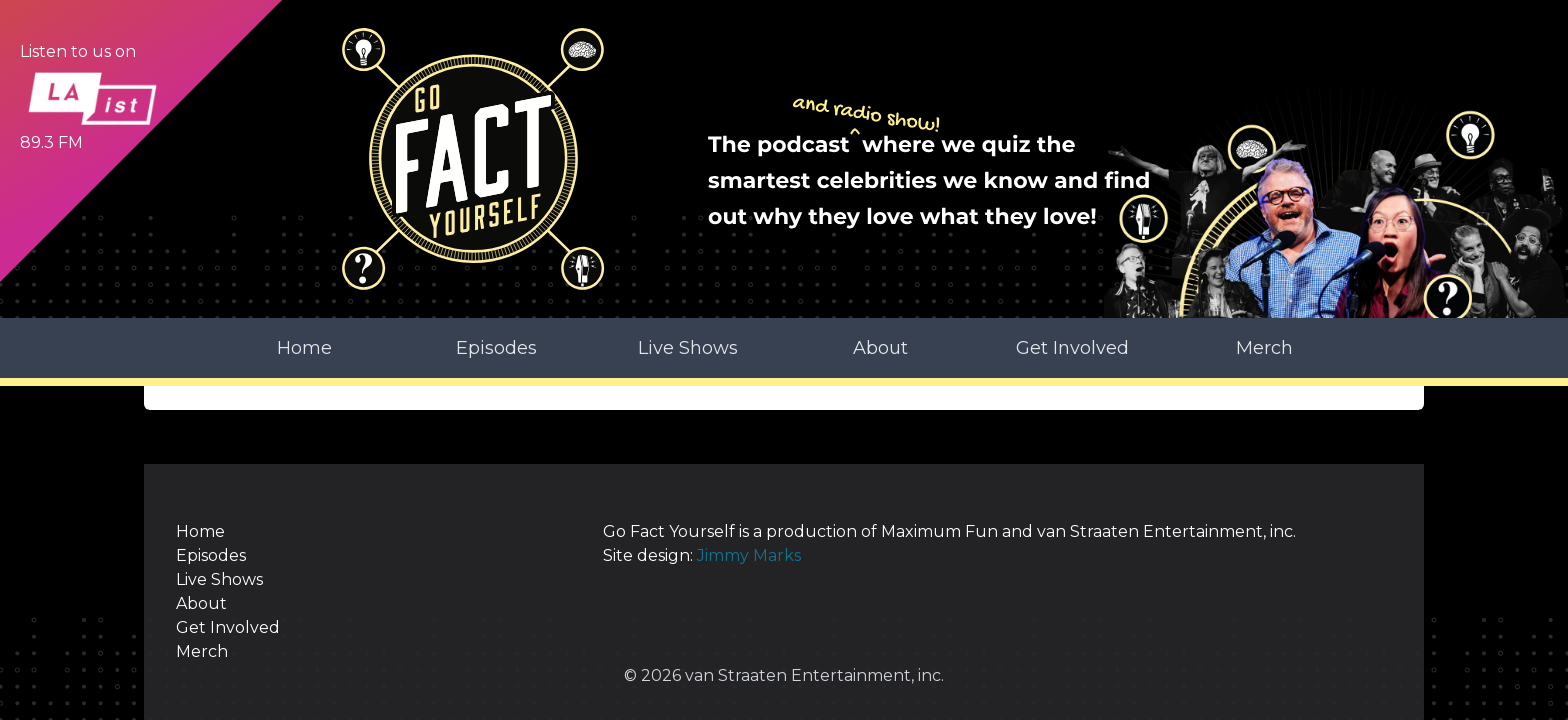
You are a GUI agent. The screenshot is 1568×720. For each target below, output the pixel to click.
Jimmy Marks (749, 555)
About (880, 348)
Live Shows (688, 348)
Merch (1264, 348)
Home (304, 348)
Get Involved (1072, 348)
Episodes (496, 348)
